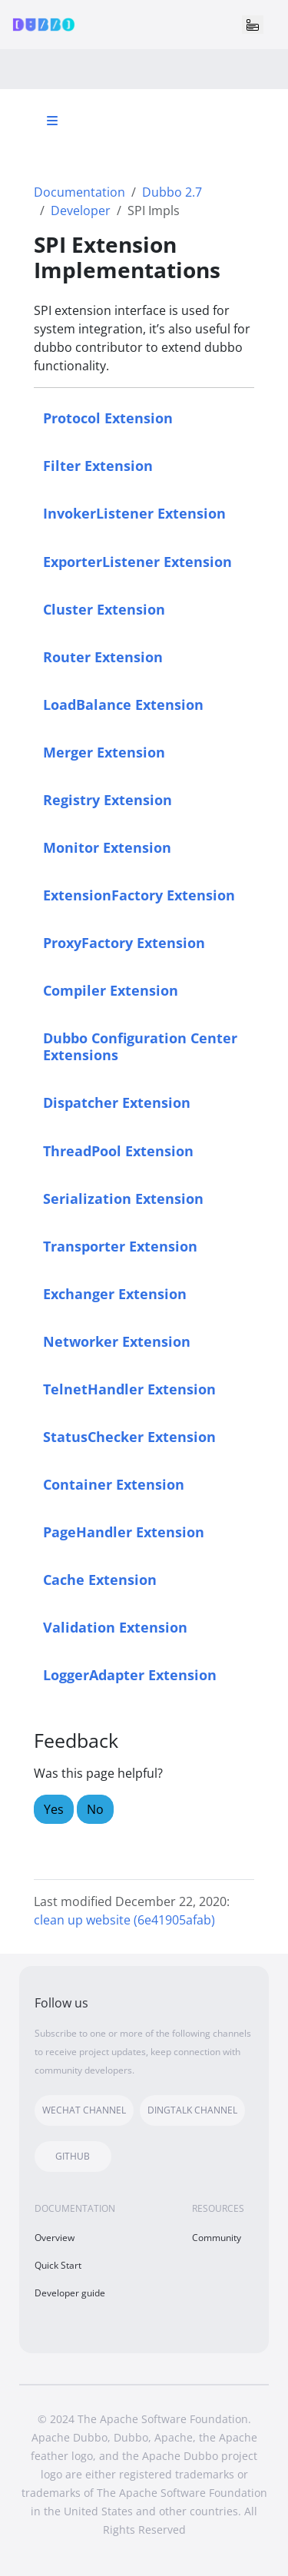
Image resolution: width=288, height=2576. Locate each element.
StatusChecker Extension (129, 1436)
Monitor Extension (107, 847)
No (95, 1809)
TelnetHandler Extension (129, 1388)
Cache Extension (100, 1579)
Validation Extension (115, 1626)
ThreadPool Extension (118, 1150)
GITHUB (72, 2156)
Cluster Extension (104, 608)
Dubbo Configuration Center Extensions (140, 1046)
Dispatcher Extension (116, 1102)
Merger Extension (104, 751)
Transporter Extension (120, 1245)
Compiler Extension (110, 990)
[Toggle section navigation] (52, 121)
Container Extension (113, 1484)
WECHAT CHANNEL (84, 2110)
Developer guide (70, 2292)
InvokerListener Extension (134, 512)
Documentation (79, 192)
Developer (81, 210)
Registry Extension (107, 799)
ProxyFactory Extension (124, 942)
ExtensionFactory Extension (139, 894)
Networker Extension (116, 1341)
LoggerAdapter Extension (130, 1674)
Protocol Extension (108, 417)
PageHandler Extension (123, 1531)
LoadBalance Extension (123, 704)
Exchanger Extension (115, 1293)
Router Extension (103, 656)
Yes (54, 1809)
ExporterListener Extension (137, 561)
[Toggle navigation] (252, 24)
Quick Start (58, 2265)
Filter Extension (98, 465)
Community (216, 2237)
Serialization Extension (123, 1198)
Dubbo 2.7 (172, 192)
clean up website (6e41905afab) (124, 1919)
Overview (54, 2237)
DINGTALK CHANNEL (192, 2110)
